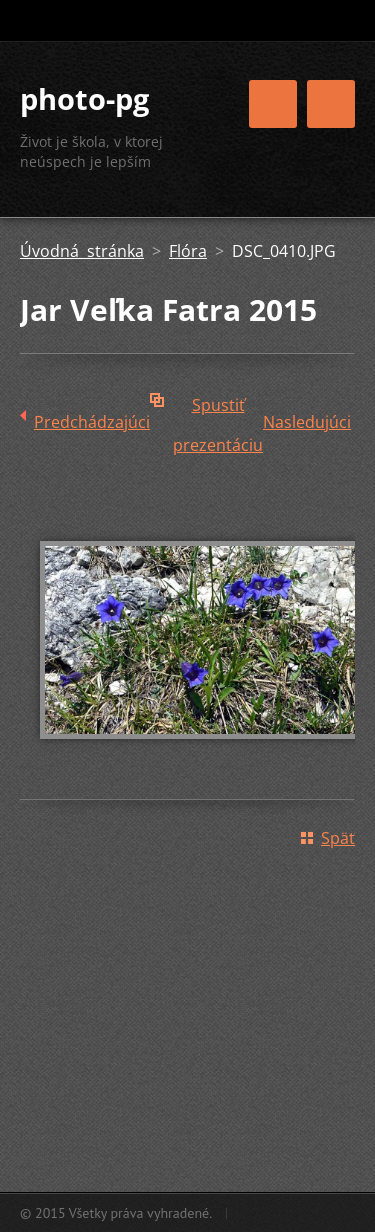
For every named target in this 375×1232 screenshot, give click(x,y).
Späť (338, 838)
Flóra (188, 251)
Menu (331, 104)
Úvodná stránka (82, 251)
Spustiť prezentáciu (218, 409)
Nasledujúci (307, 422)
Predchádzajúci (92, 422)
